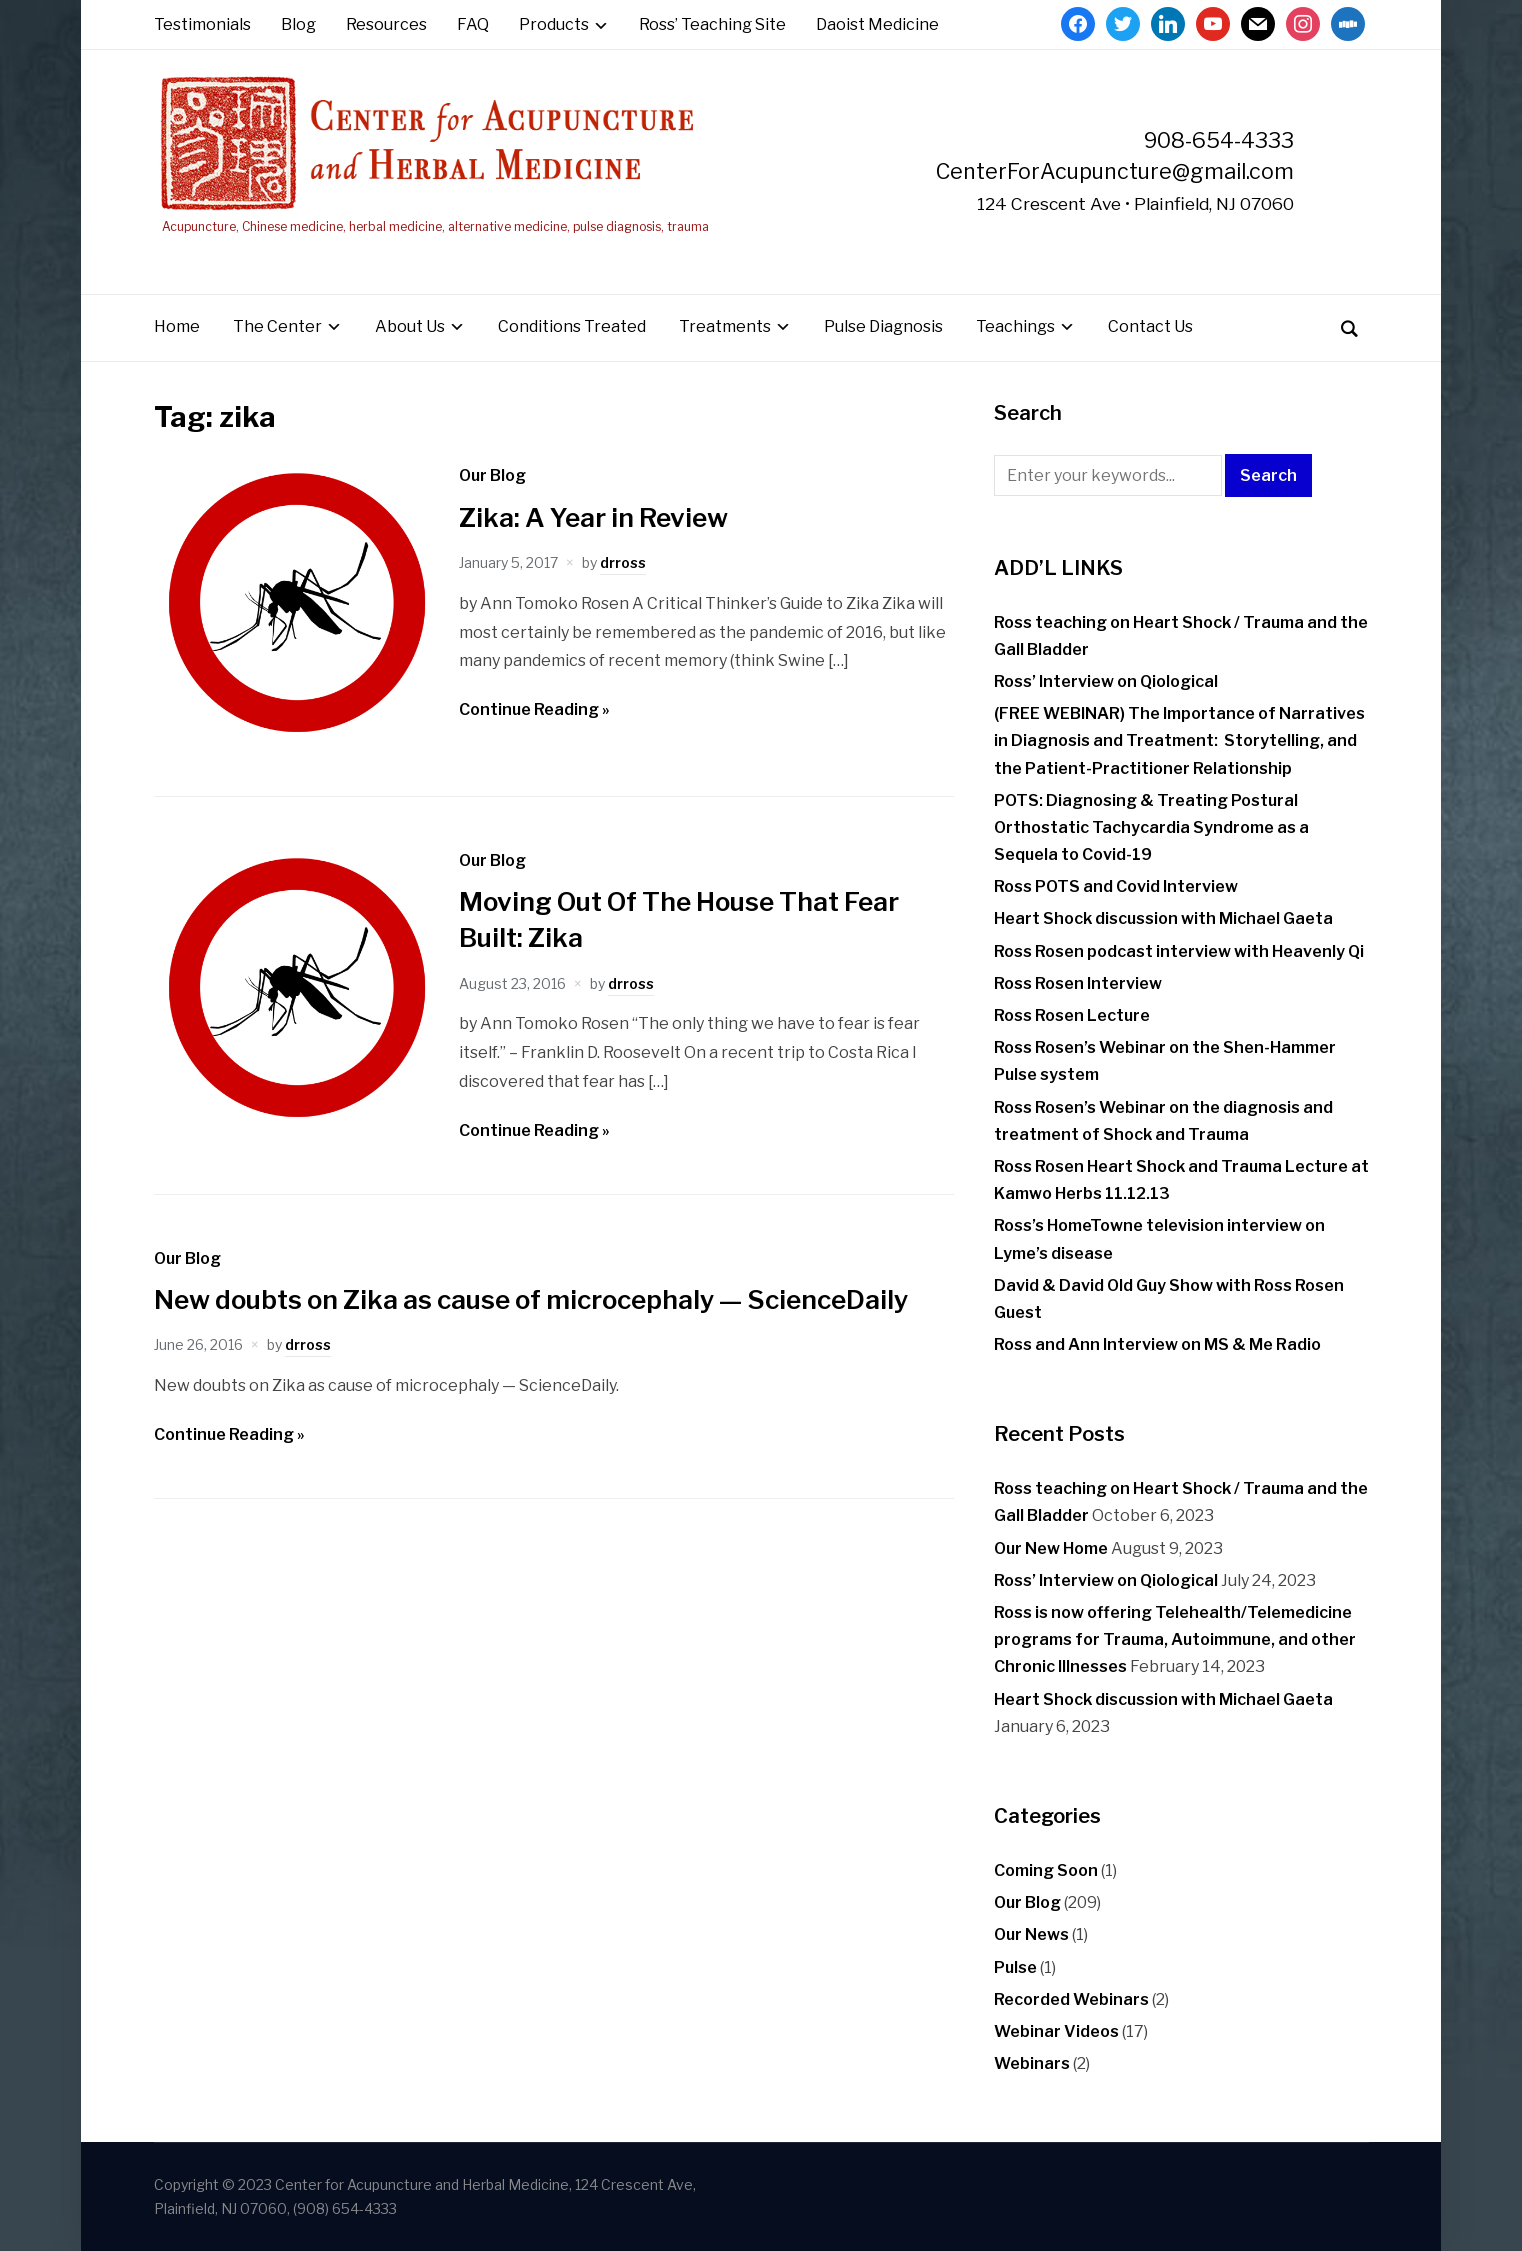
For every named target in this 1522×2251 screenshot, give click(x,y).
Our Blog (492, 475)
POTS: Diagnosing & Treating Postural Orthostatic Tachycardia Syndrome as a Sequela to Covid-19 (1151, 827)
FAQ (473, 24)
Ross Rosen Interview (1078, 983)
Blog (298, 24)
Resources (386, 24)
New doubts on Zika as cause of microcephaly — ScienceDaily (531, 1299)
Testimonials (202, 24)
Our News (1031, 1934)
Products (554, 24)
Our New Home (1051, 1548)
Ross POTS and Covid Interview (1116, 886)
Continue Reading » (534, 709)
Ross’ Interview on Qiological (1106, 681)
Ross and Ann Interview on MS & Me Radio (1157, 1344)
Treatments (725, 326)
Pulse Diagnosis (883, 326)
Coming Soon (1046, 1870)
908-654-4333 (1219, 140)
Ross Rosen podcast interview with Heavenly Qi (1179, 951)
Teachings (1015, 326)
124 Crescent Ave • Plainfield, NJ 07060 (1135, 203)
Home (177, 326)
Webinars (1032, 2063)
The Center (277, 326)
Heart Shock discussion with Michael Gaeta (1163, 918)
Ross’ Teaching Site (712, 24)
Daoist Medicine (877, 24)
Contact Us (1150, 326)
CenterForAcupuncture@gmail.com (1115, 171)
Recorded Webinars (1071, 1999)
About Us (410, 326)
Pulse (1015, 1967)
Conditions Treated (572, 326)
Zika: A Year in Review (593, 517)
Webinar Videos (1056, 2031)
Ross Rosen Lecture (1072, 1015)
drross (623, 562)
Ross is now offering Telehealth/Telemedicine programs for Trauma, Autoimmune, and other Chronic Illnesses (1175, 1639)
